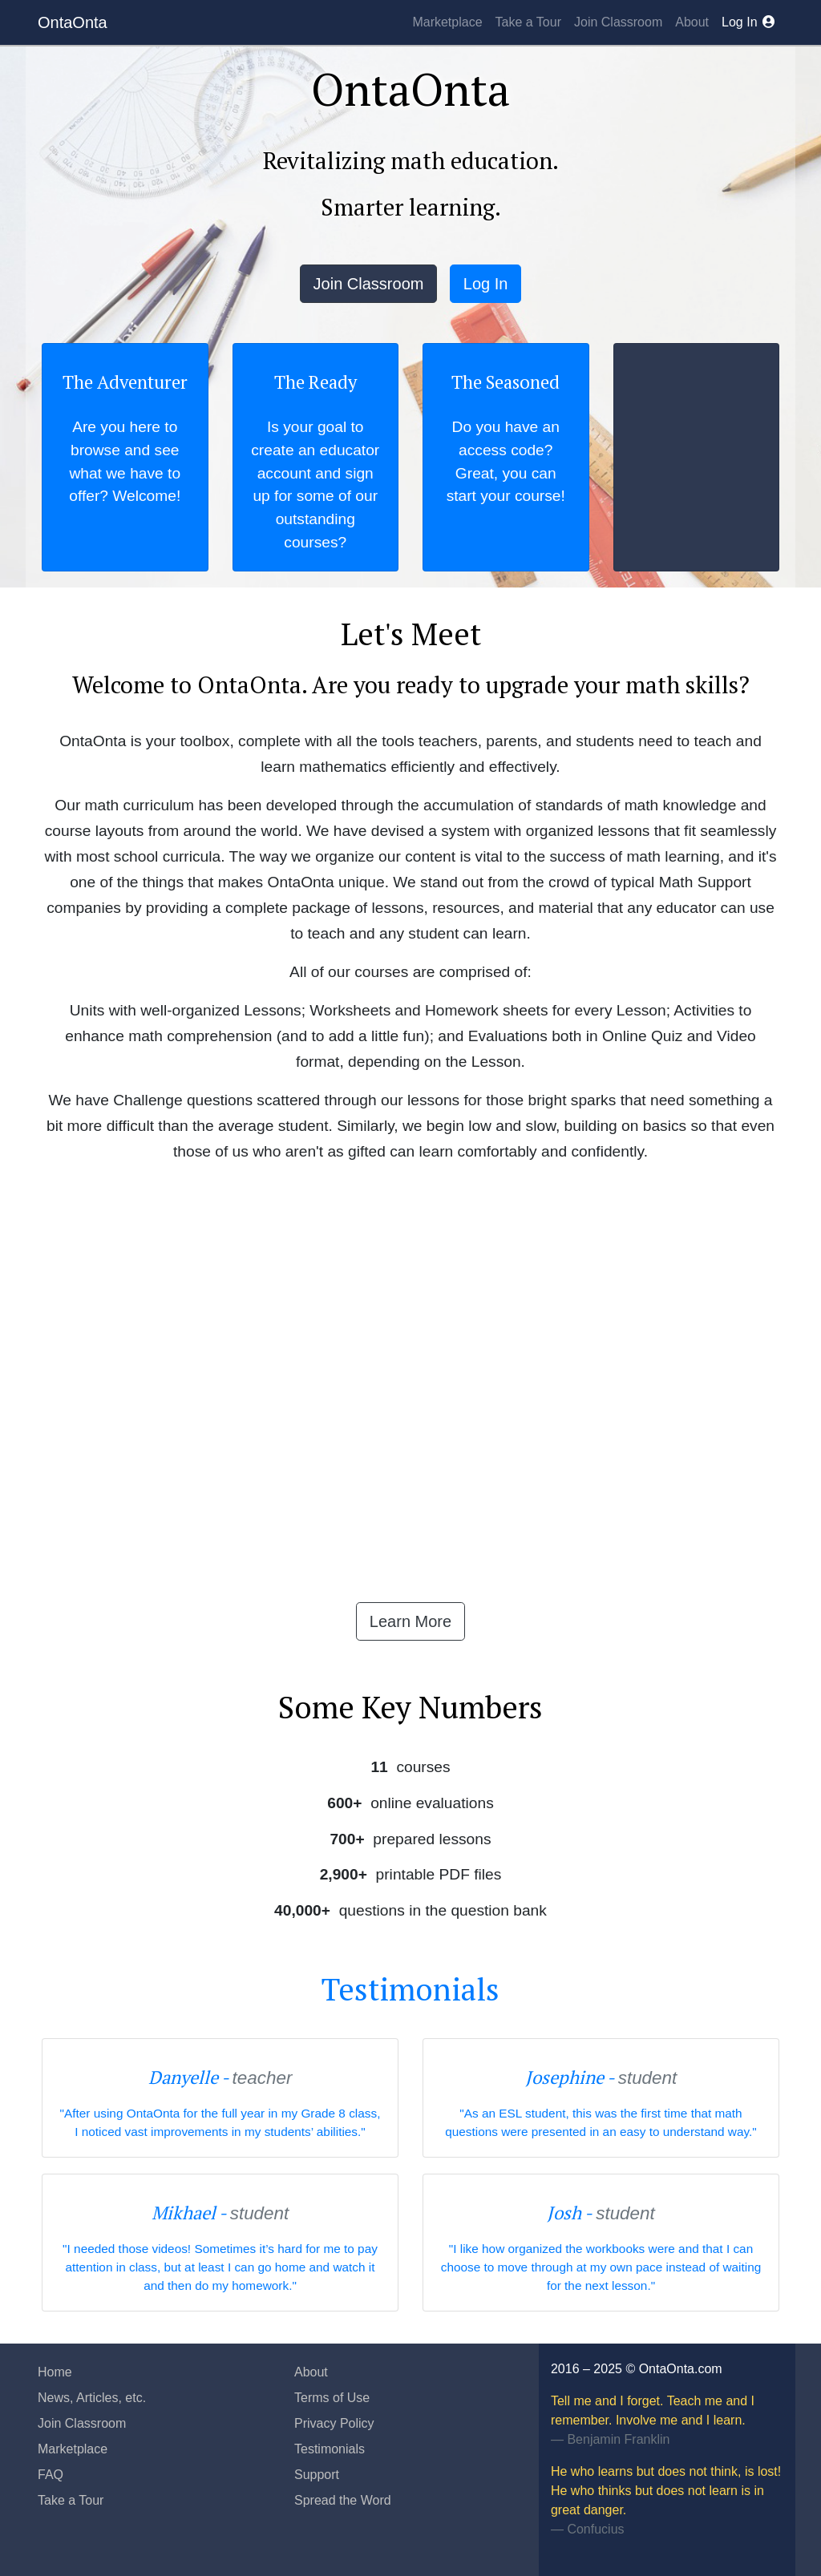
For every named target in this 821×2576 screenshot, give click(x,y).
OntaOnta (72, 22)
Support (316, 2474)
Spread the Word (342, 2500)
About (692, 22)
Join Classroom (618, 22)
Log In (749, 22)
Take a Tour (528, 22)
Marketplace (447, 22)
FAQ (50, 2474)
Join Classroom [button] (368, 284)
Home (55, 2372)
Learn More (410, 1621)
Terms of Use (332, 2397)
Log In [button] (485, 284)
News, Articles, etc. (92, 2397)
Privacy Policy (334, 2423)
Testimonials (410, 1989)
